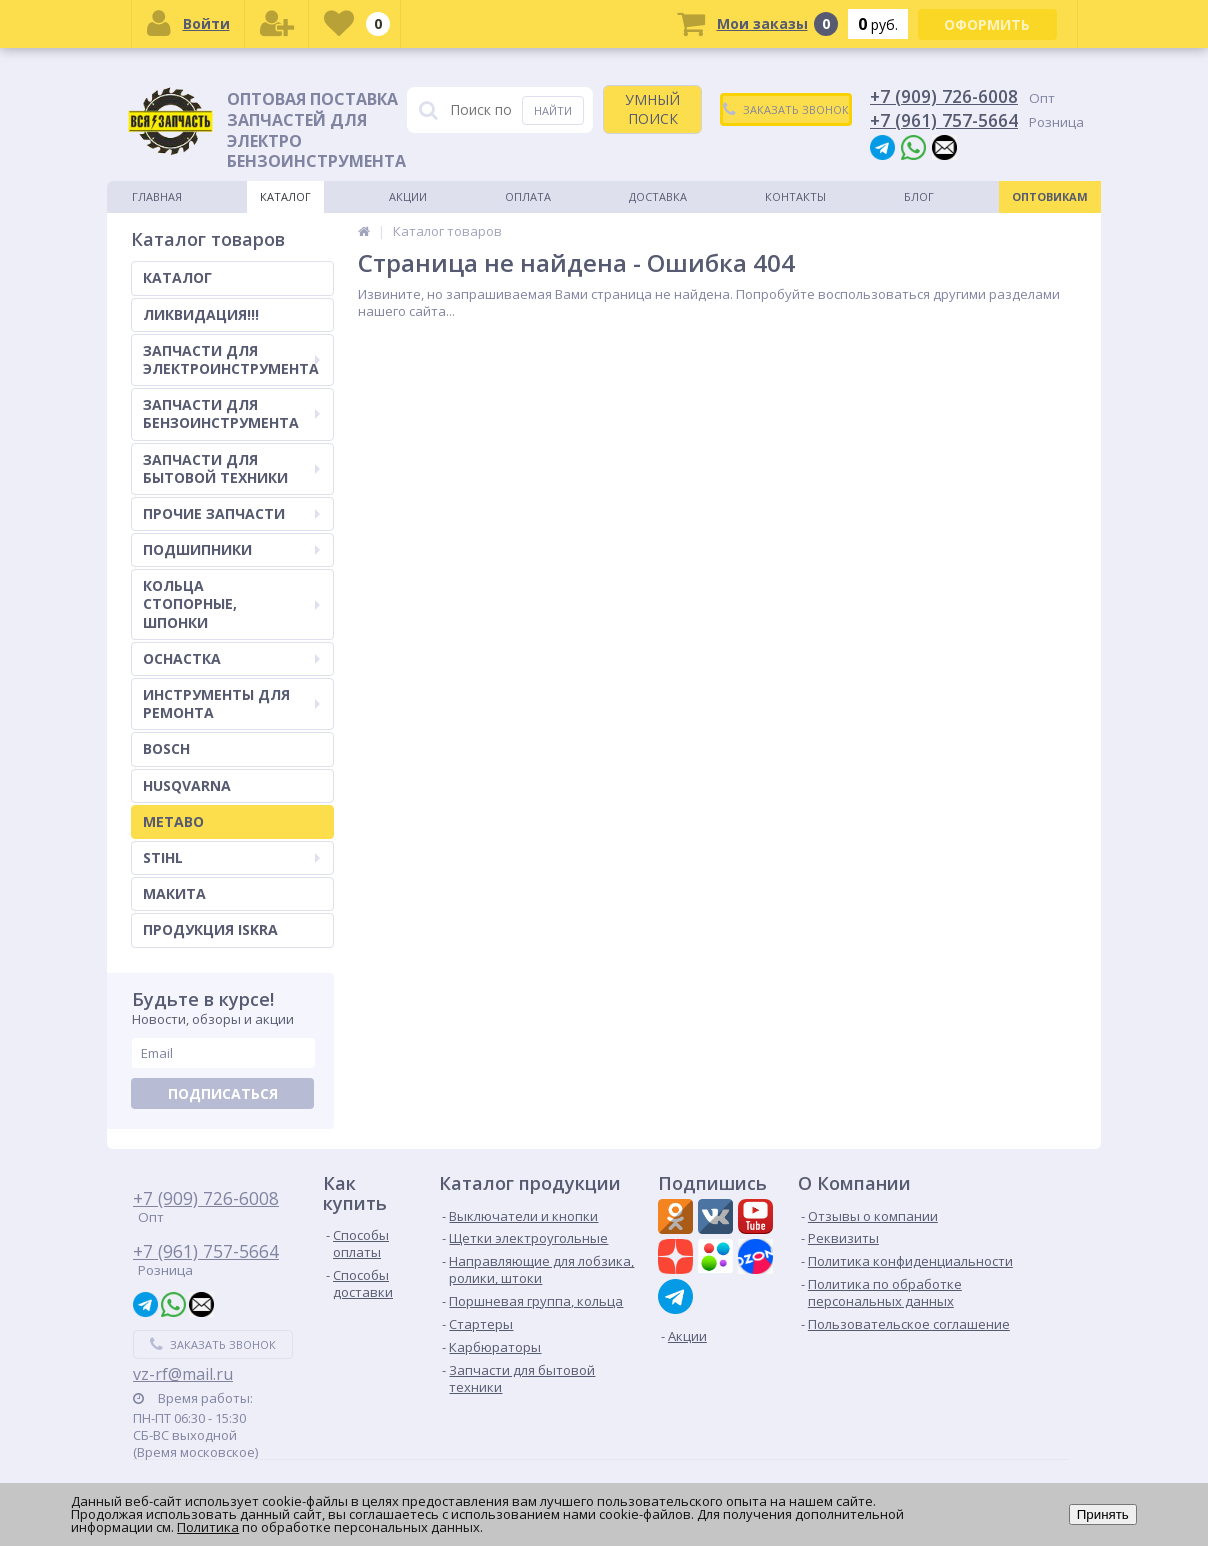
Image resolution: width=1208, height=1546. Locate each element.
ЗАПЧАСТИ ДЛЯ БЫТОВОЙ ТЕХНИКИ (231, 468)
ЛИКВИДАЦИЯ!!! (201, 314)
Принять (1103, 1514)
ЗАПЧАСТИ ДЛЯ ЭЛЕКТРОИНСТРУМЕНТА (231, 359)
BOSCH (166, 748)
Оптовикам (1050, 196)
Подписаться (223, 1093)
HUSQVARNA (187, 785)
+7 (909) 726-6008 (944, 96)
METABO (173, 821)
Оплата (528, 196)
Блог (919, 196)
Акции (408, 196)
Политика (208, 1527)
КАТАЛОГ (177, 277)
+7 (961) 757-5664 (944, 120)
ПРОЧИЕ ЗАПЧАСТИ (231, 513)
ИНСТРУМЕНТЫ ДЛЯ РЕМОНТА (231, 703)
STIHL (231, 857)
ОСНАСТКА (231, 658)
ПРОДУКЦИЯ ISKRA (210, 929)
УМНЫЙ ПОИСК (652, 108)
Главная (157, 196)
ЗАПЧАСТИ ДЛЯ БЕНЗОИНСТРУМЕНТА (231, 413)
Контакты (795, 196)
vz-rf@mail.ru (183, 1374)
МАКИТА (174, 893)
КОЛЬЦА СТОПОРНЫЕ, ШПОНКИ (231, 603)
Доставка (658, 196)
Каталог (285, 196)
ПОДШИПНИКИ (231, 549)
